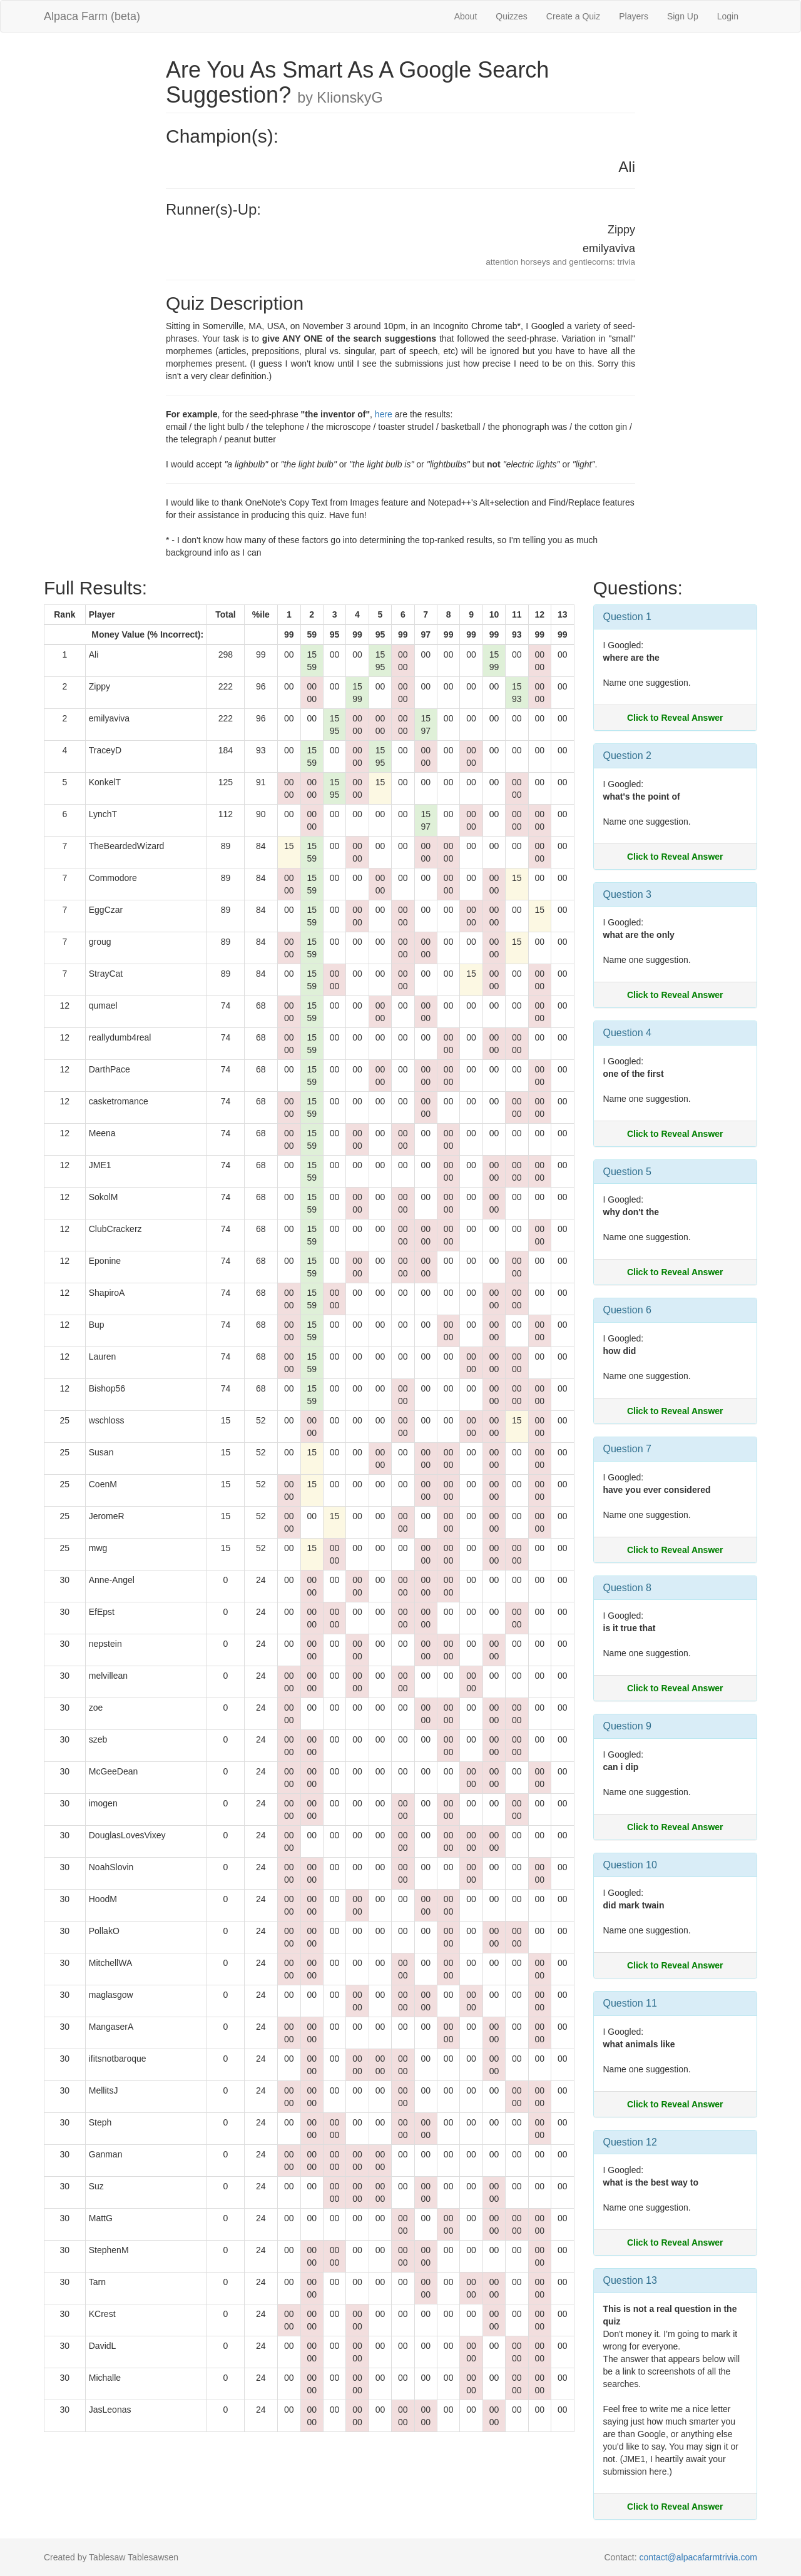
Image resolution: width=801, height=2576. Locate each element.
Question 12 (630, 2142)
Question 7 (627, 1448)
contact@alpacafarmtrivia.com (698, 2557)
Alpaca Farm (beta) (92, 16)
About (465, 16)
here (383, 414)
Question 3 (627, 894)
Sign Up (682, 16)
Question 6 (627, 1310)
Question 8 (627, 1587)
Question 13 (630, 2280)
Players (633, 16)
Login (727, 16)
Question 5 (627, 1171)
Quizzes (512, 16)
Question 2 (627, 755)
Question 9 (627, 1726)
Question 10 (630, 1865)
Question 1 (627, 616)
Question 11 (630, 2003)
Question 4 (627, 1032)
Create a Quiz (573, 16)
